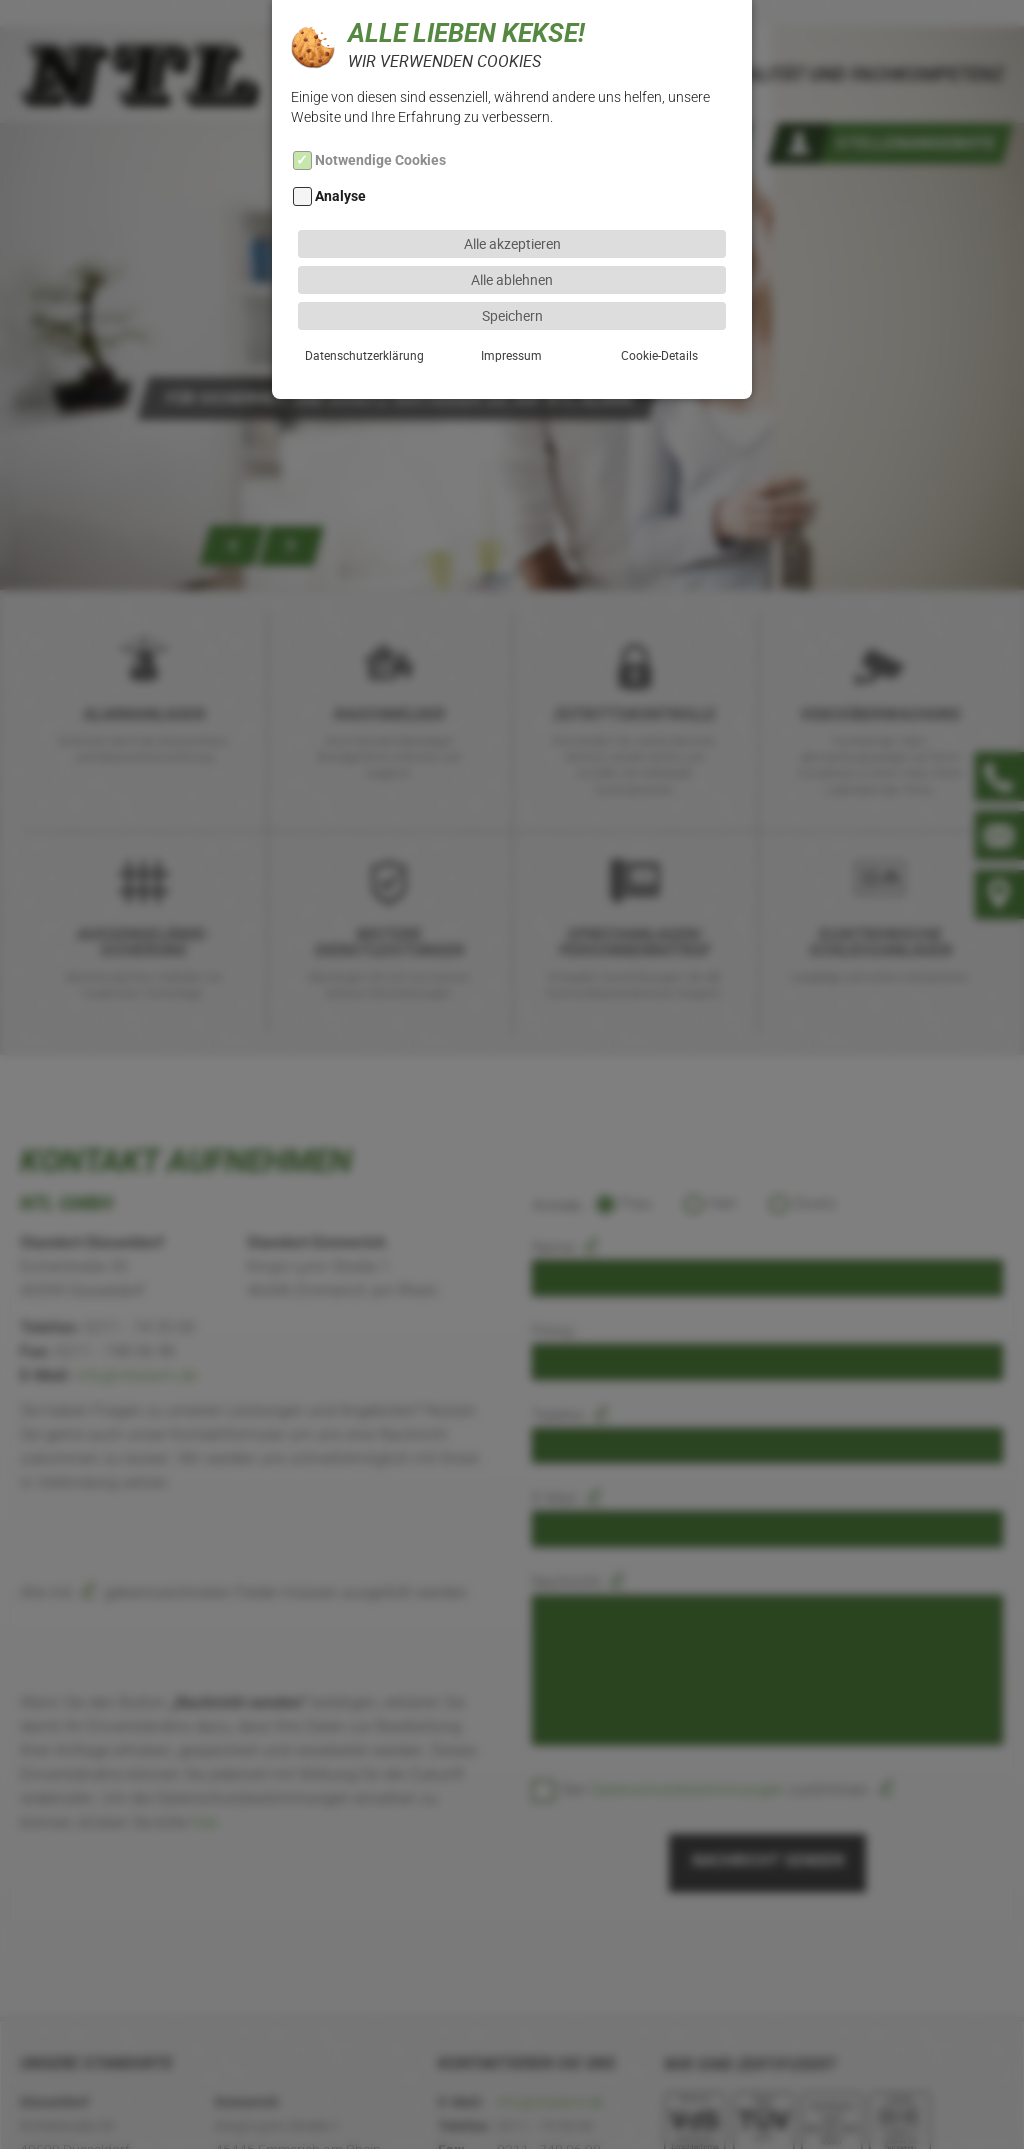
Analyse (340, 153)
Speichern (512, 271)
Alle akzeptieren (512, 199)
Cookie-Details (659, 311)
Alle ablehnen (512, 235)
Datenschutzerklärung (364, 311)
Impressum (511, 311)
